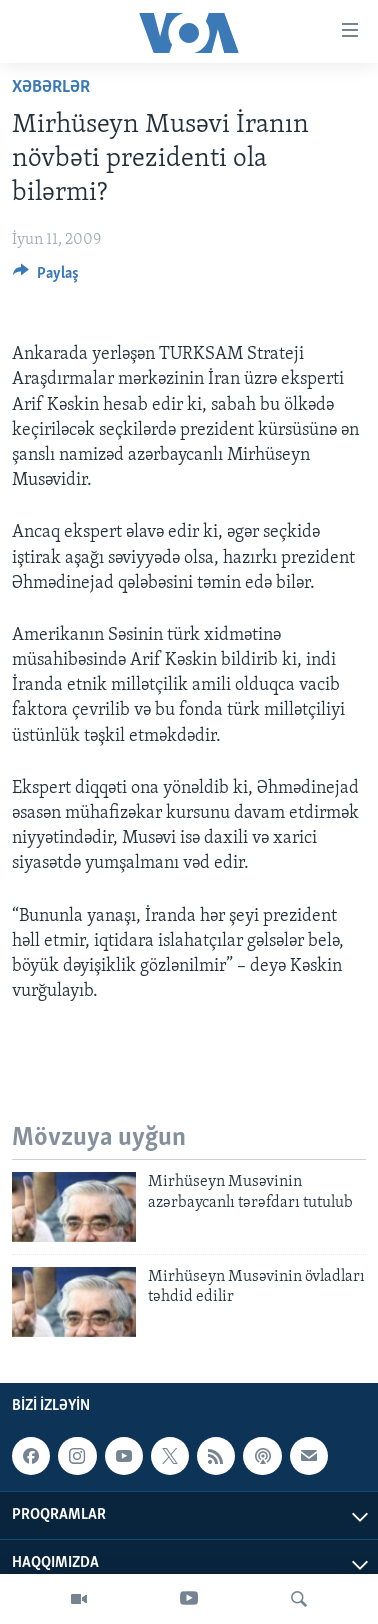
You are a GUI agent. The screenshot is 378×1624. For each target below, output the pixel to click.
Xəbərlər (51, 87)
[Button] (46, 278)
